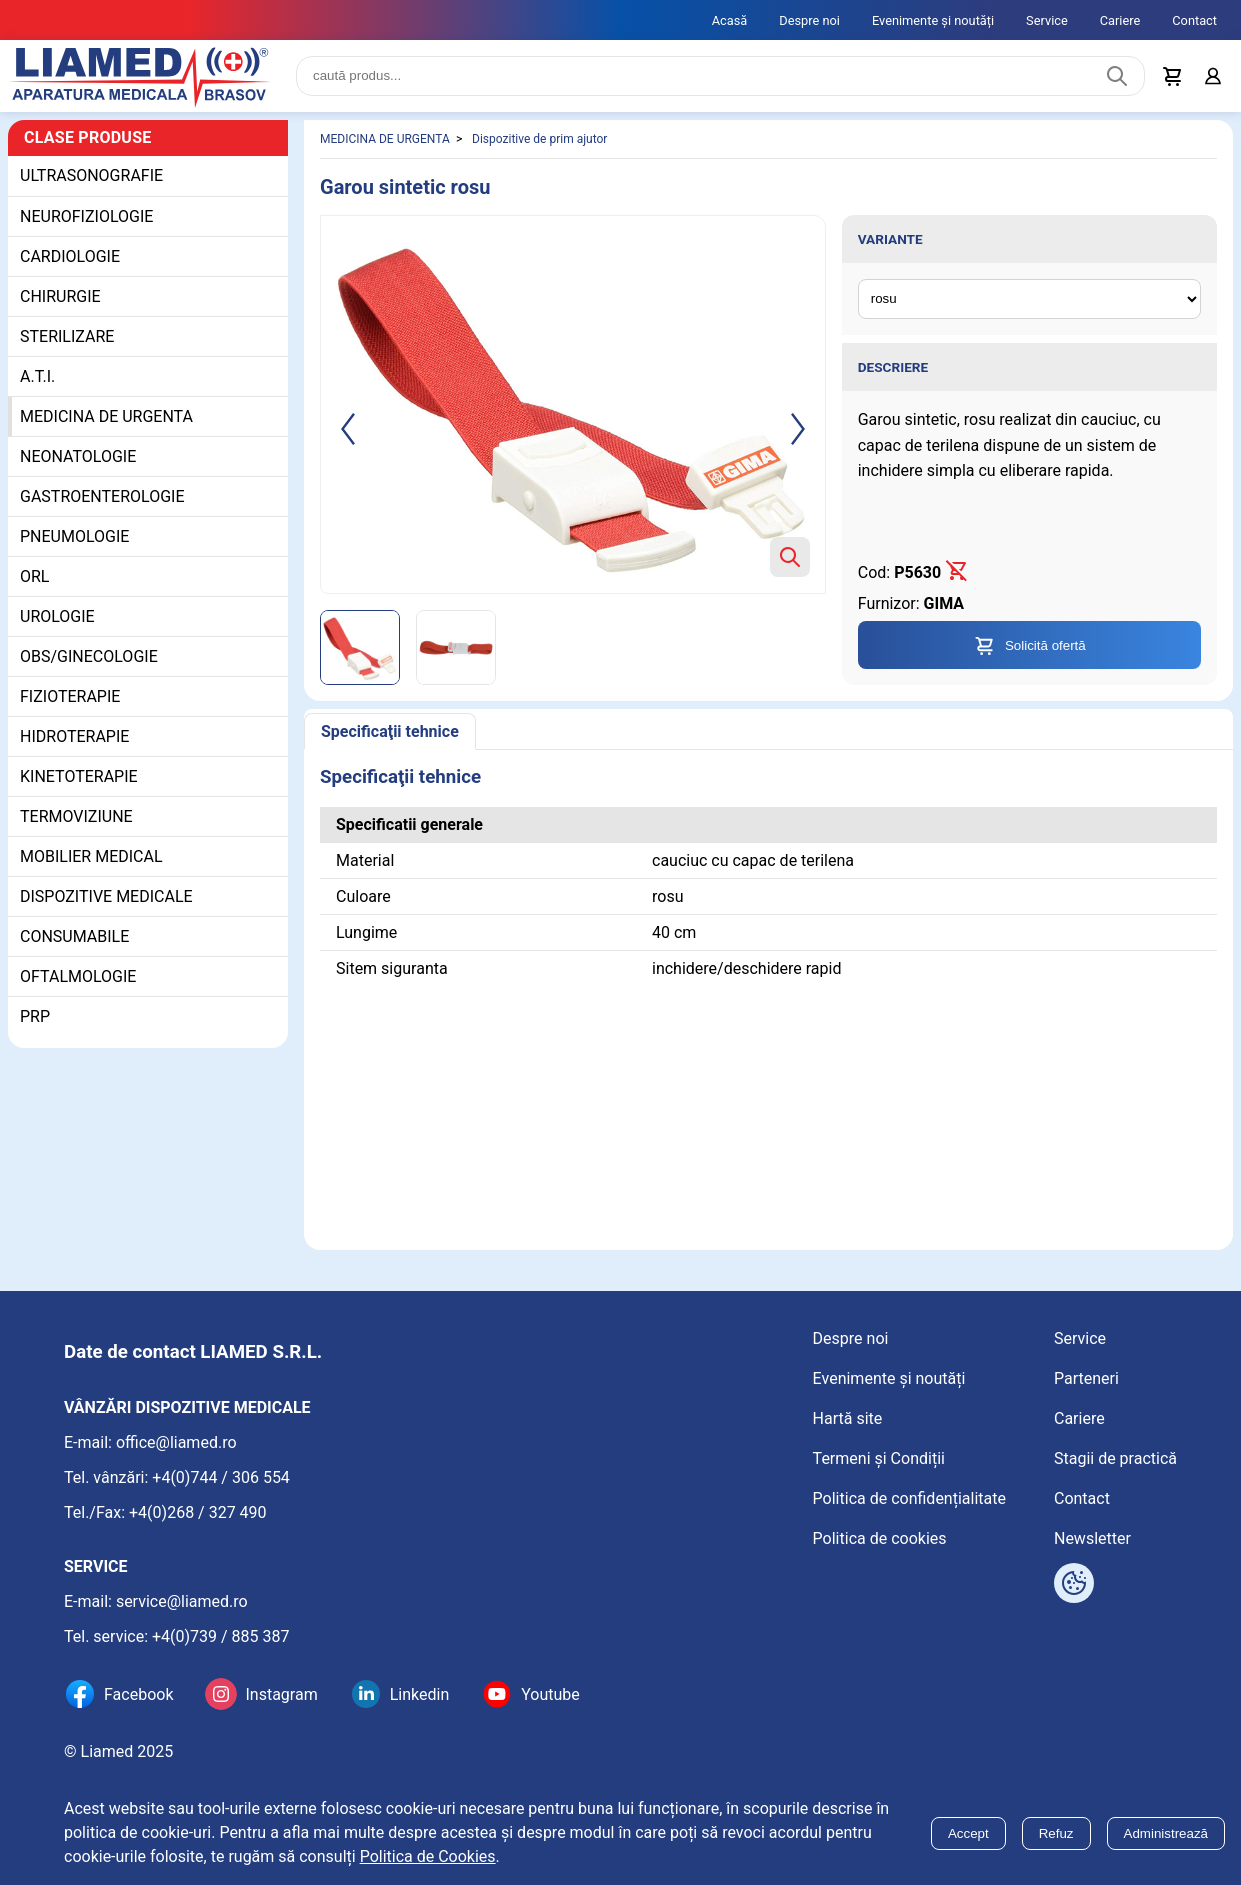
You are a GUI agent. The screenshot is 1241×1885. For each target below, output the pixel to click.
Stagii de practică (1115, 1458)
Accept (968, 1833)
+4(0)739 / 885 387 (221, 1636)
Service (1047, 20)
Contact (1194, 20)
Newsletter (1092, 1538)
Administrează (1166, 1833)
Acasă (730, 20)
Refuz (1056, 1833)
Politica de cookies (880, 1538)
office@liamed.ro (176, 1442)
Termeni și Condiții (879, 1458)
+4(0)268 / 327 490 (198, 1512)
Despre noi (809, 20)
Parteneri (1086, 1378)
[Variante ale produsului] (1029, 299)
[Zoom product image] (790, 557)
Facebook (138, 1694)
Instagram (281, 1694)
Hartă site (848, 1418)
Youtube (550, 1694)
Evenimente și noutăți (933, 20)
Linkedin (420, 1694)
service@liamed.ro (182, 1601)
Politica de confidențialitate (909, 1498)
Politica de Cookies (428, 1856)
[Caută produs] (1117, 76)
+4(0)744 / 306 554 (221, 1477)
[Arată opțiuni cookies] (1074, 1583)
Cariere (1120, 20)
